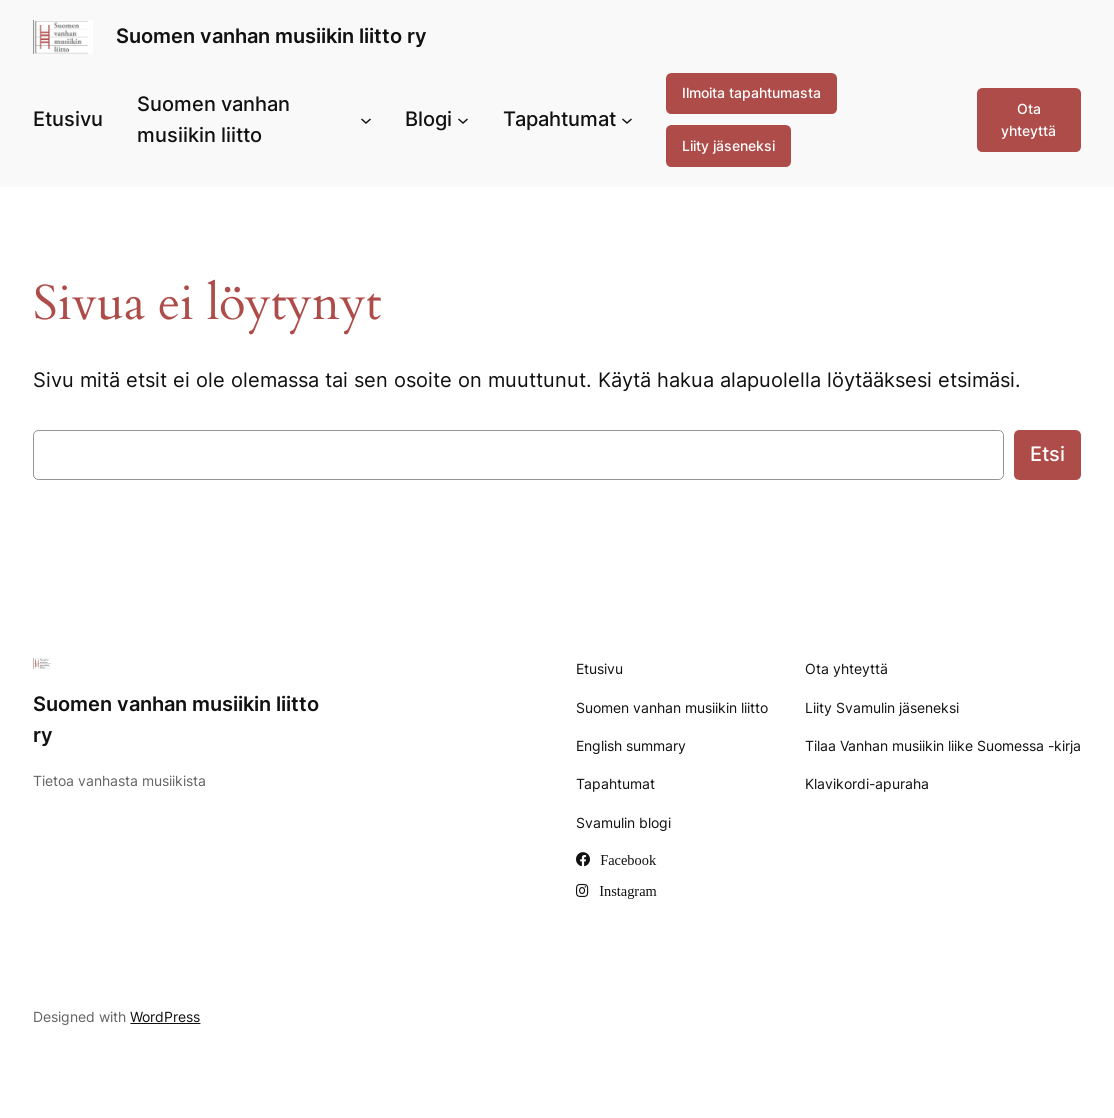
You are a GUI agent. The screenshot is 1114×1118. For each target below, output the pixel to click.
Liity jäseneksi (728, 145)
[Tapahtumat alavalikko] (627, 120)
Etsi (1047, 454)
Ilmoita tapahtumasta (751, 92)
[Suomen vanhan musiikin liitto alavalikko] (366, 120)
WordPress (165, 1016)
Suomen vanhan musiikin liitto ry (271, 36)
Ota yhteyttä (1028, 119)
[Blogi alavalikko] (463, 120)
